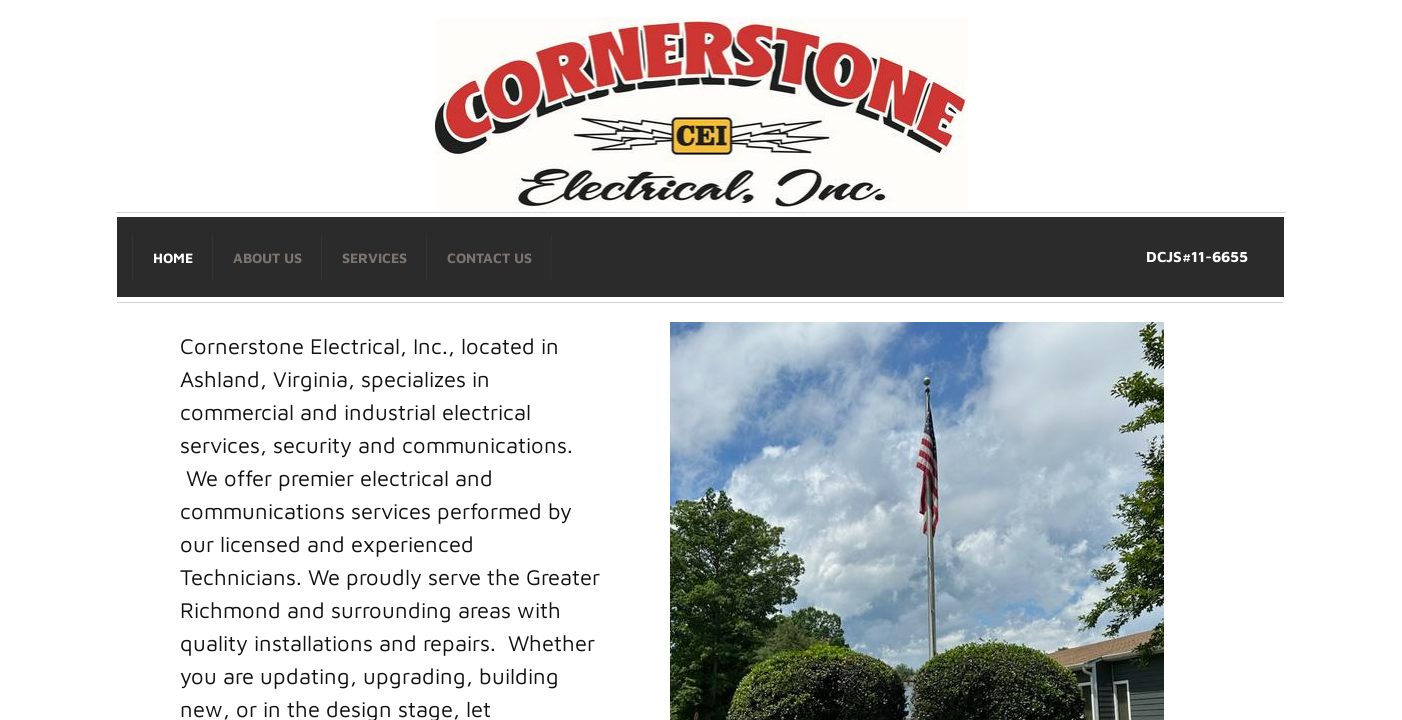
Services (374, 257)
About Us (267, 257)
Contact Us (489, 257)
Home (173, 257)
